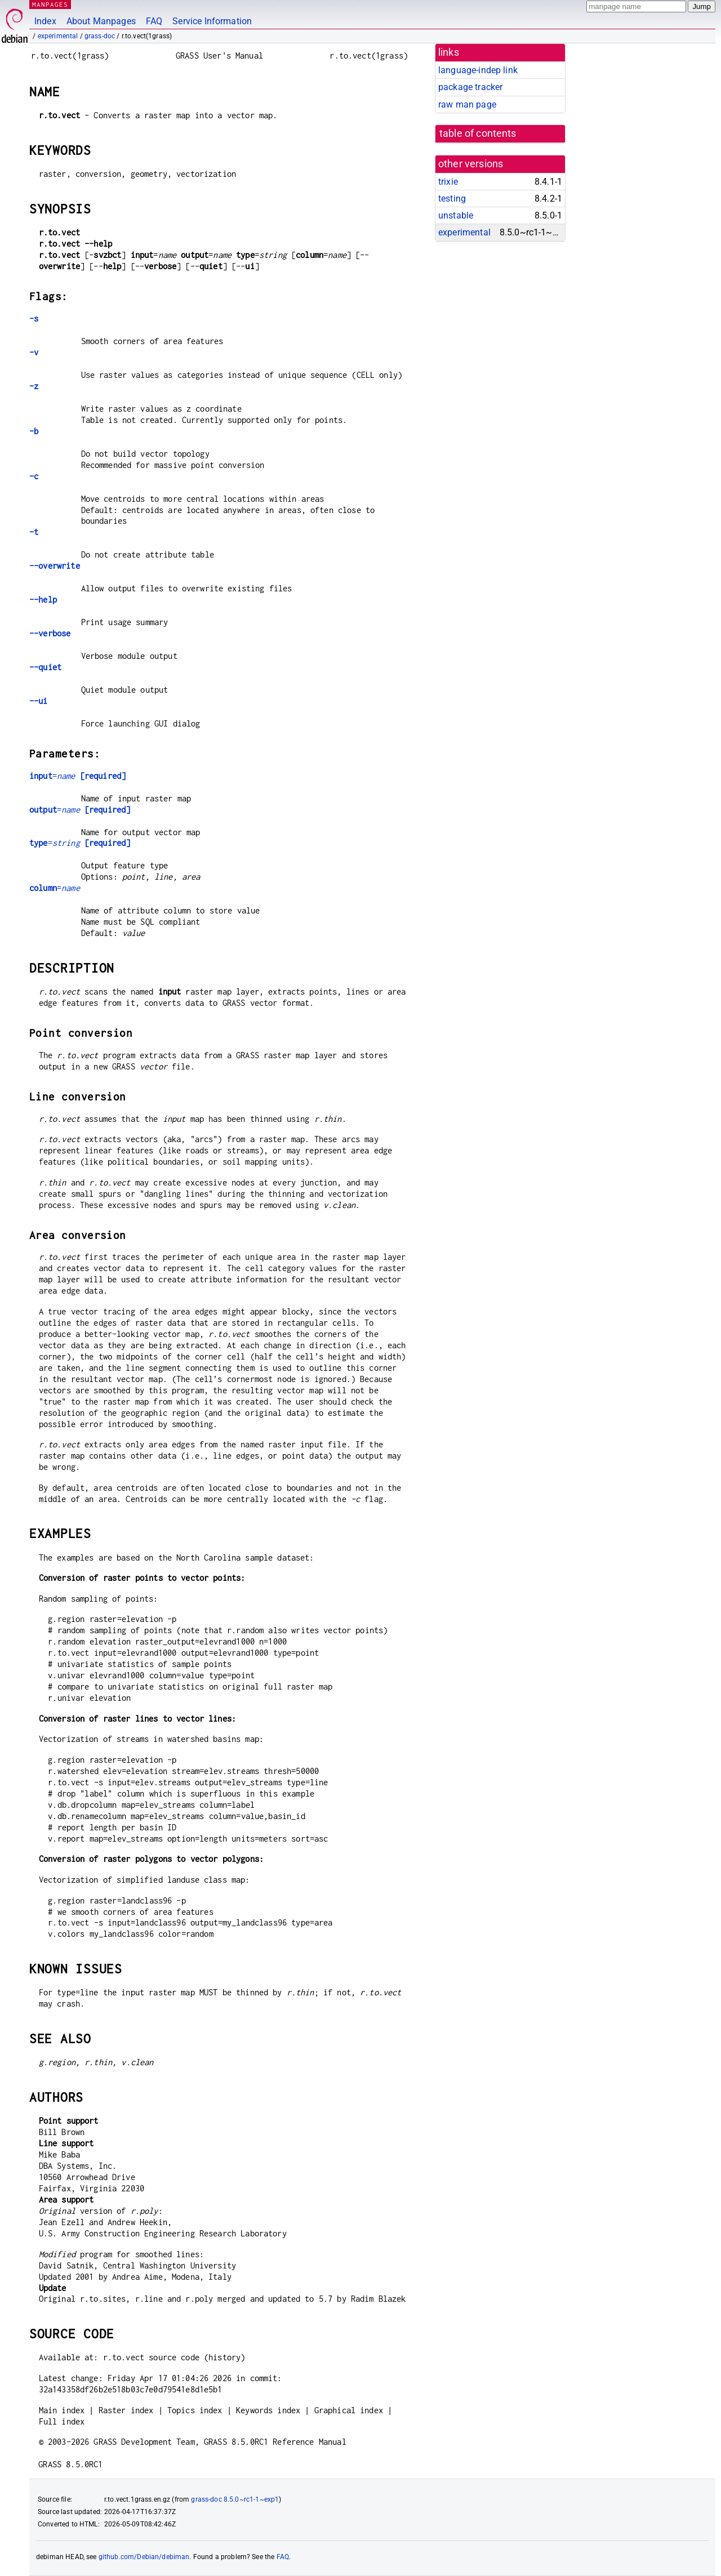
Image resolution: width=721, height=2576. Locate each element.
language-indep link (478, 70)
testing (452, 198)
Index (45, 21)
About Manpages (101, 21)
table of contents (478, 133)
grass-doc (99, 36)
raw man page (467, 104)
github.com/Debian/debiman (144, 2557)
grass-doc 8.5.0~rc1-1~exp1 (235, 2499)
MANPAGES (50, 4)
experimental (58, 36)
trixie (448, 181)
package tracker (470, 87)
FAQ (154, 21)
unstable (455, 215)
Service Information (212, 21)
